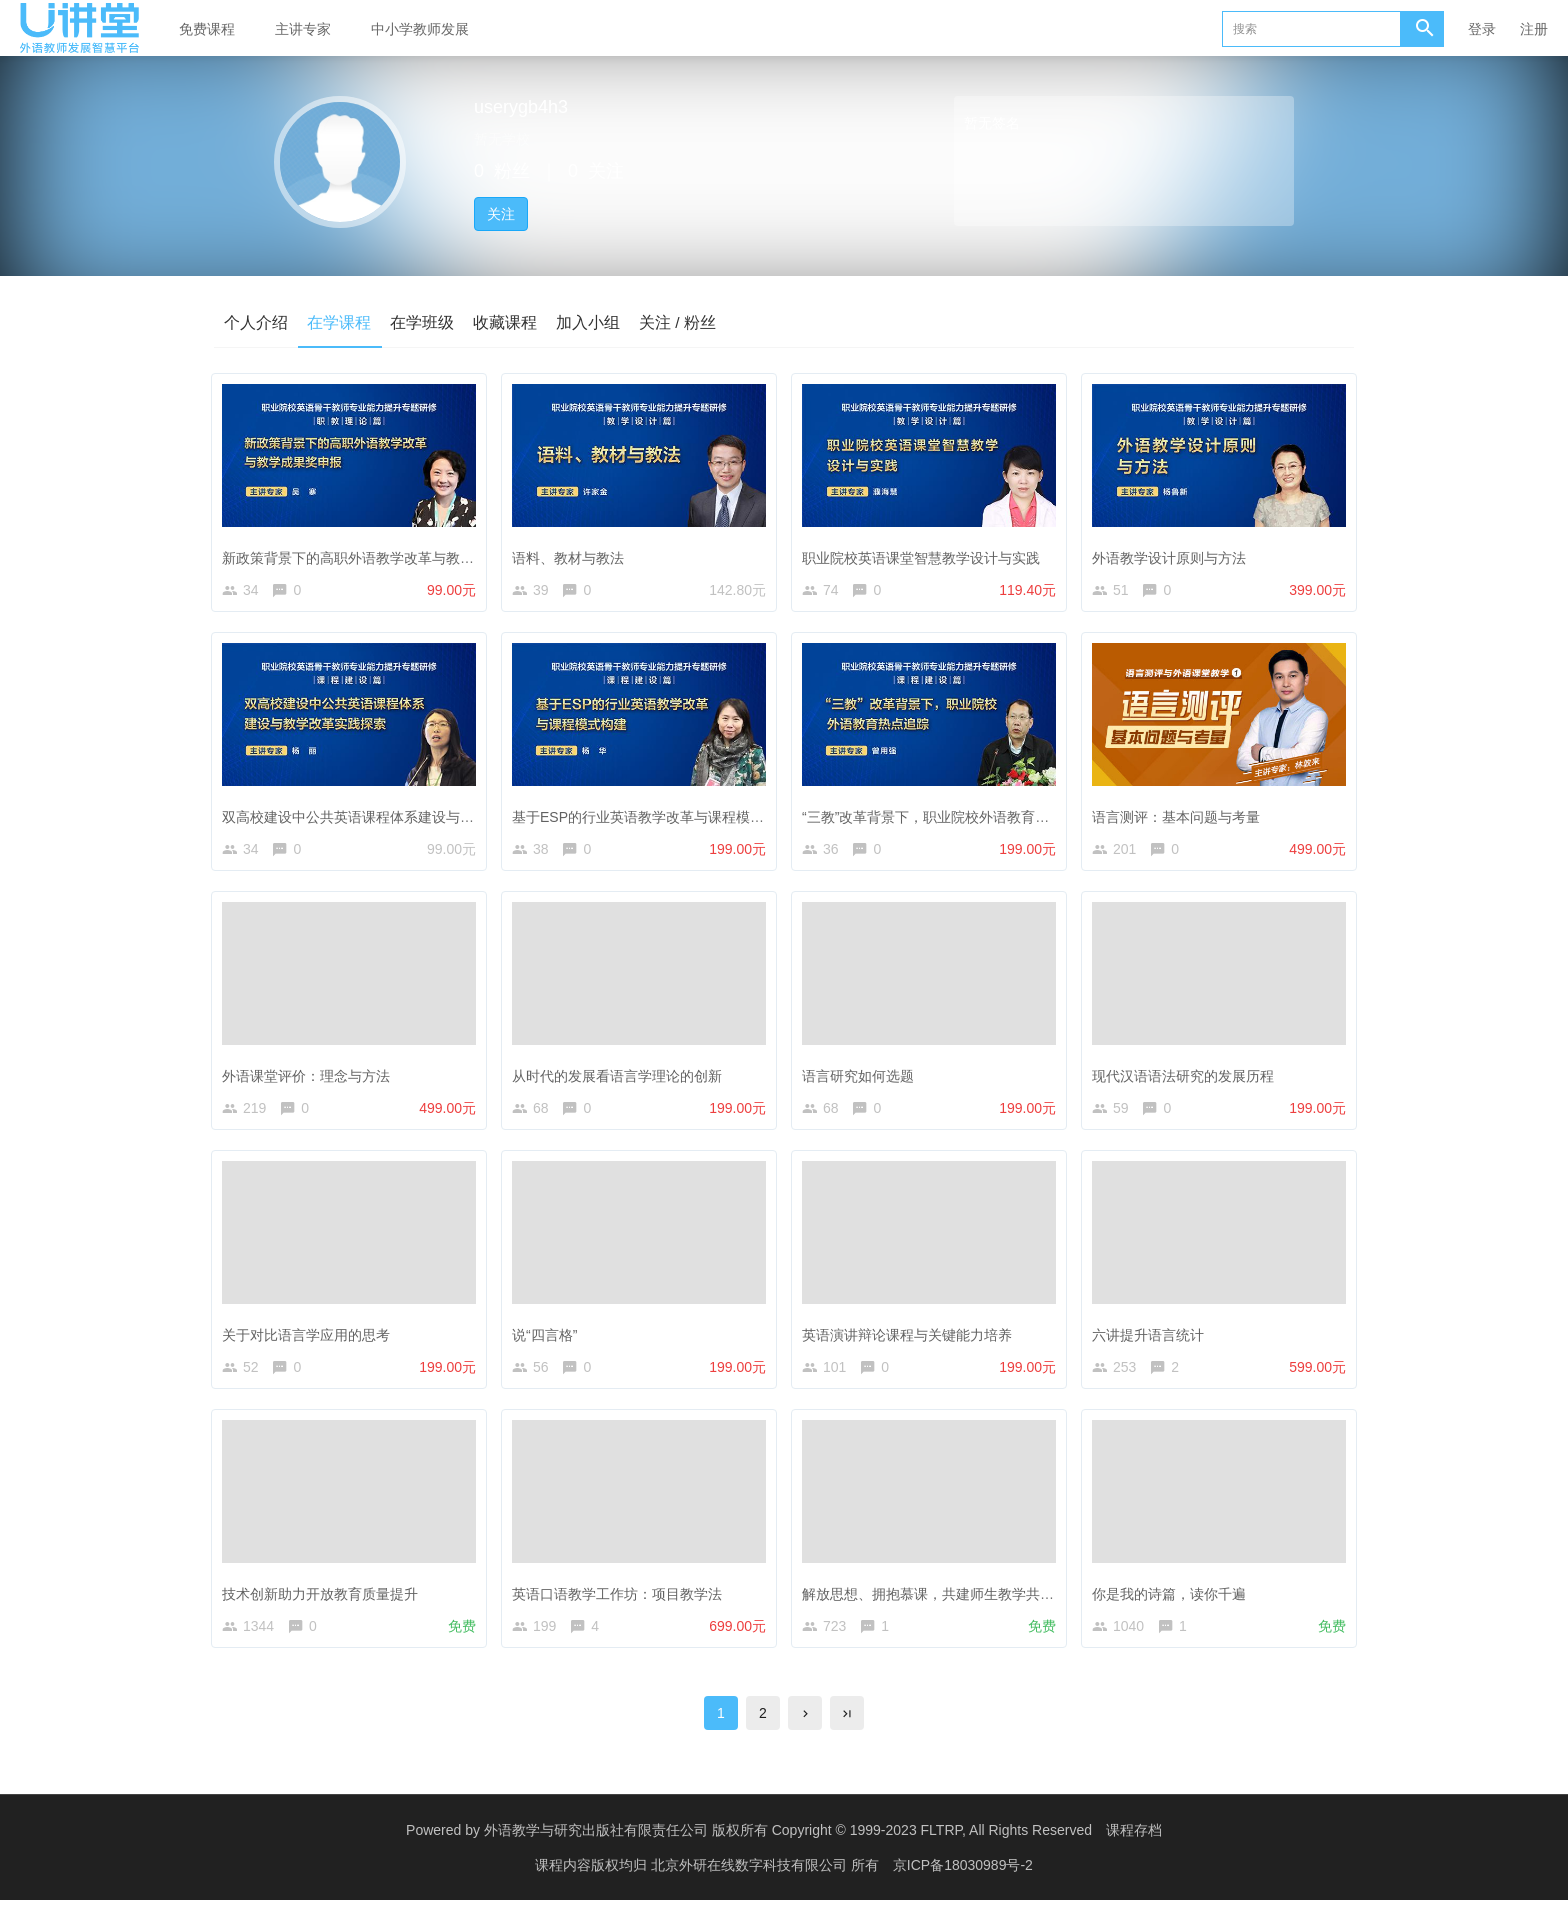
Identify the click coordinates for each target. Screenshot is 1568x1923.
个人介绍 (256, 321)
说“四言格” (549, 1344)
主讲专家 (303, 29)
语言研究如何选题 (863, 1081)
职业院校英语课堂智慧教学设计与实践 (926, 554)
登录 (1482, 29)
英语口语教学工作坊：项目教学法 (622, 1607)
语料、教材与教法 (573, 554)
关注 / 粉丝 (682, 321)
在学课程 (340, 321)
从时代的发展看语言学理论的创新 (622, 1081)
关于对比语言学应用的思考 (311, 1344)
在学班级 (424, 321)
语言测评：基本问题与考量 (1181, 817)
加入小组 (592, 321)
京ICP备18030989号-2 (963, 1888)
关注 (501, 214)
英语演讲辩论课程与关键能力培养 (912, 1344)
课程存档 (1134, 1853)
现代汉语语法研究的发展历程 (1188, 1081)
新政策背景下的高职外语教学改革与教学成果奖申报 (388, 554)
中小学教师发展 (420, 29)
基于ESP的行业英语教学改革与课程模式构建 (657, 817)
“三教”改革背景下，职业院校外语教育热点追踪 (951, 817)
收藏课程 (508, 321)
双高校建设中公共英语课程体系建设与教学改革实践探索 (402, 817)
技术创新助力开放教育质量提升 (325, 1607)
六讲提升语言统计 (1153, 1344)
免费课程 (207, 29)
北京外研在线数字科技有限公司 (751, 1888)
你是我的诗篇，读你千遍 (1174, 1607)
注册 (1534, 29)
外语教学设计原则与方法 (1174, 554)
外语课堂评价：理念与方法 (311, 1081)
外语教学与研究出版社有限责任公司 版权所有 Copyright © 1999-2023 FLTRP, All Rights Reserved (788, 1853)
